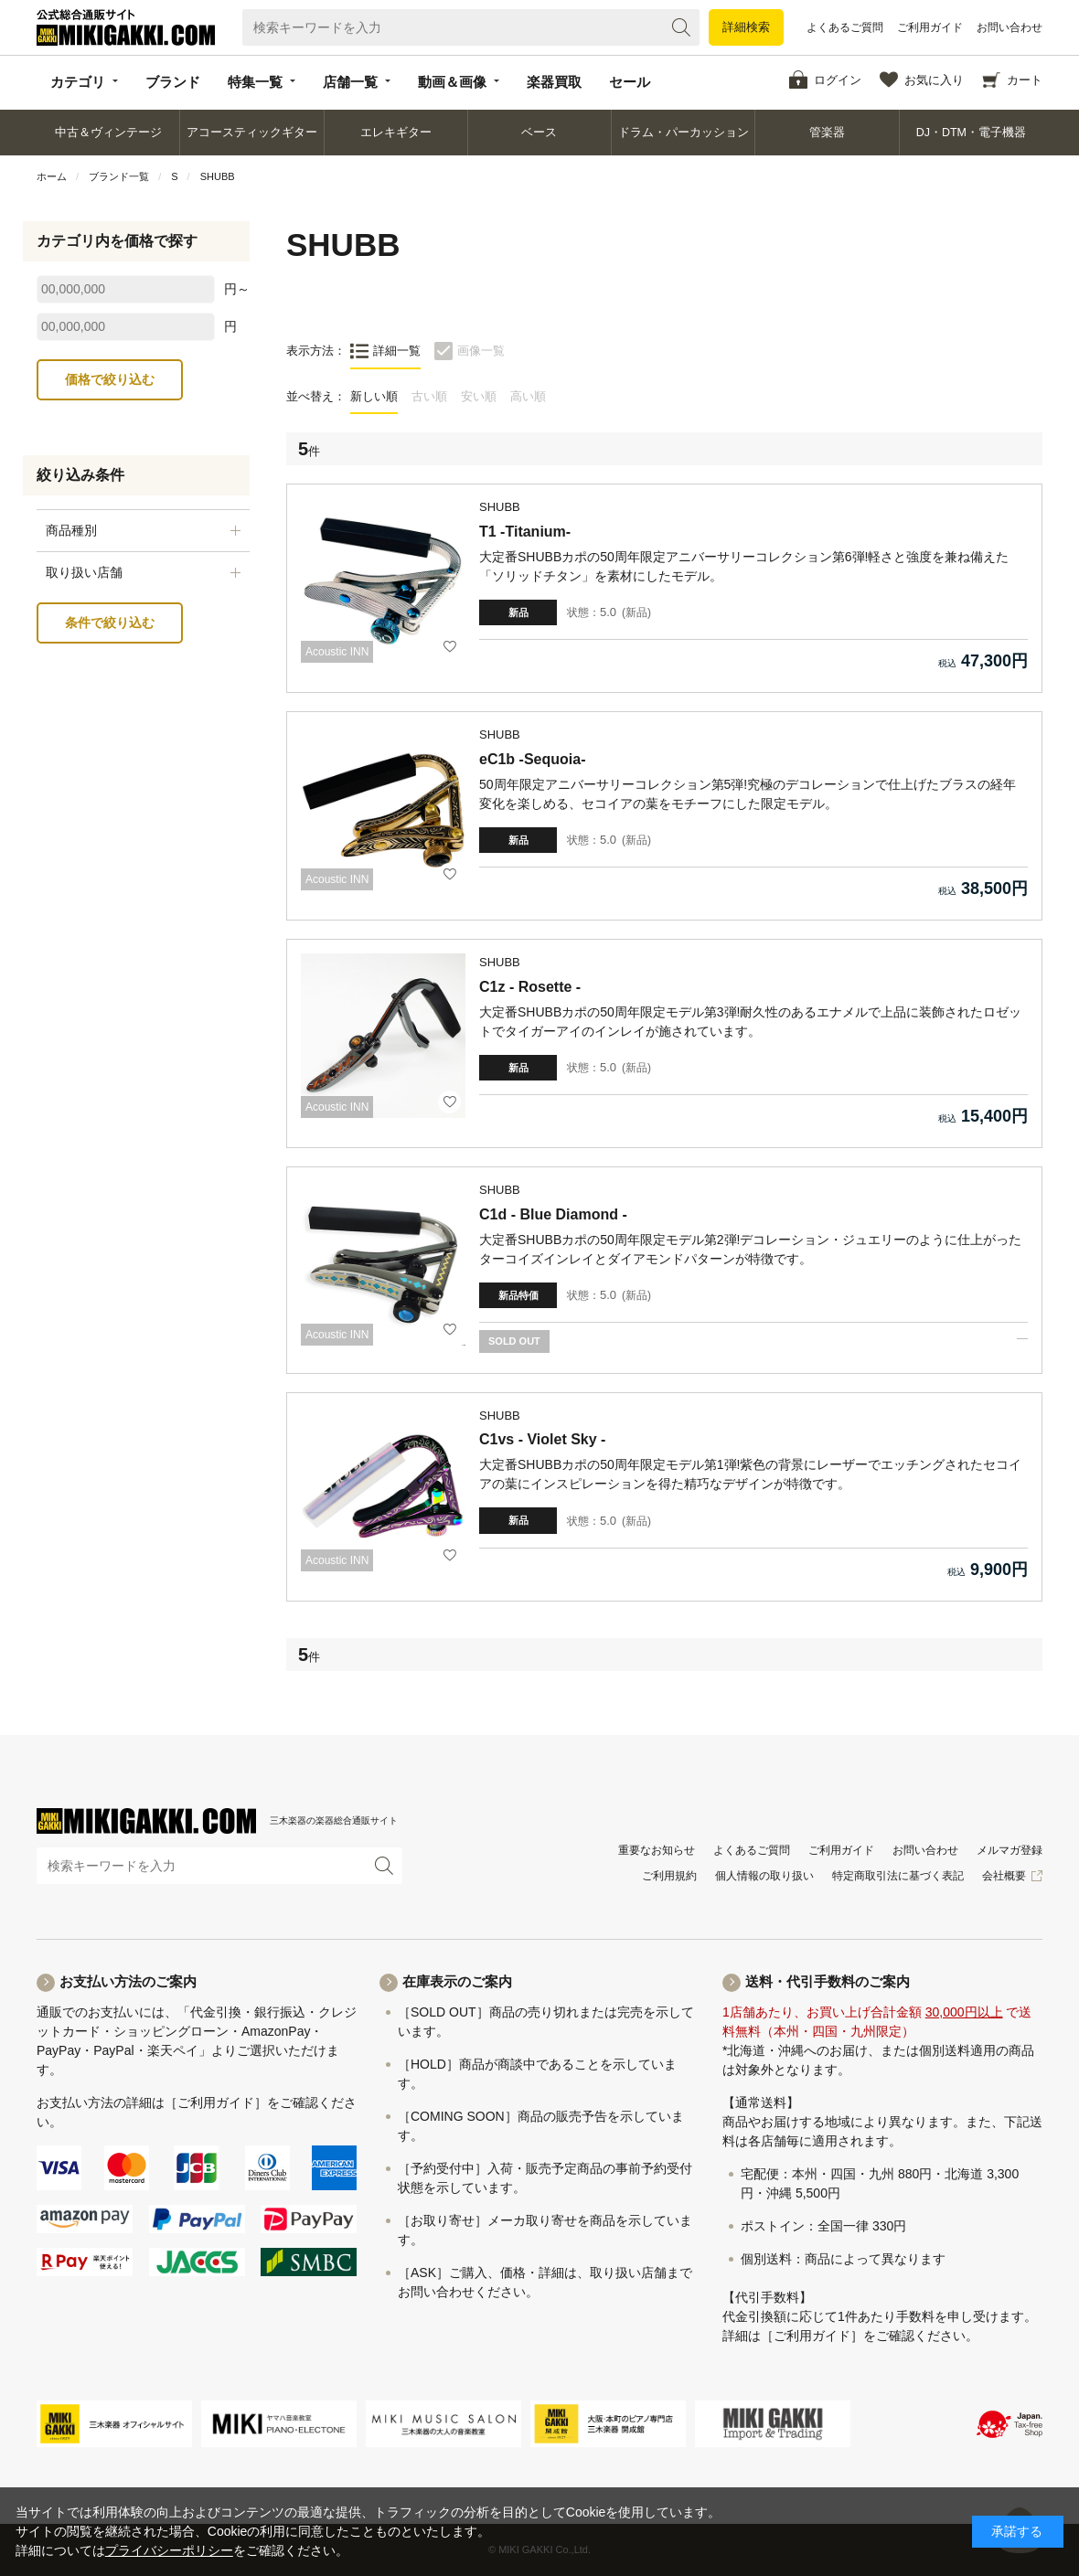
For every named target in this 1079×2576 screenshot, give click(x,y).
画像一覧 (481, 350)
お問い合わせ (1009, 27)
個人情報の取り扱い (764, 1875)
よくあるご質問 (845, 27)
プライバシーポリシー (169, 2550)
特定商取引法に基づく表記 (898, 1875)
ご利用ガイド (930, 27)
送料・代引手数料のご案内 (827, 1981)
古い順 (429, 396)
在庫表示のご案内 (457, 1981)
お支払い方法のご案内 (128, 1981)
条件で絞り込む (110, 622)
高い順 (528, 396)
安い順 (479, 396)
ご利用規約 (669, 1875)
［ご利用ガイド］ (216, 2102)
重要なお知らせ (656, 1850)
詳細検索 (746, 27)
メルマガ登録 (1009, 1850)
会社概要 (1004, 1875)
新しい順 (374, 396)
